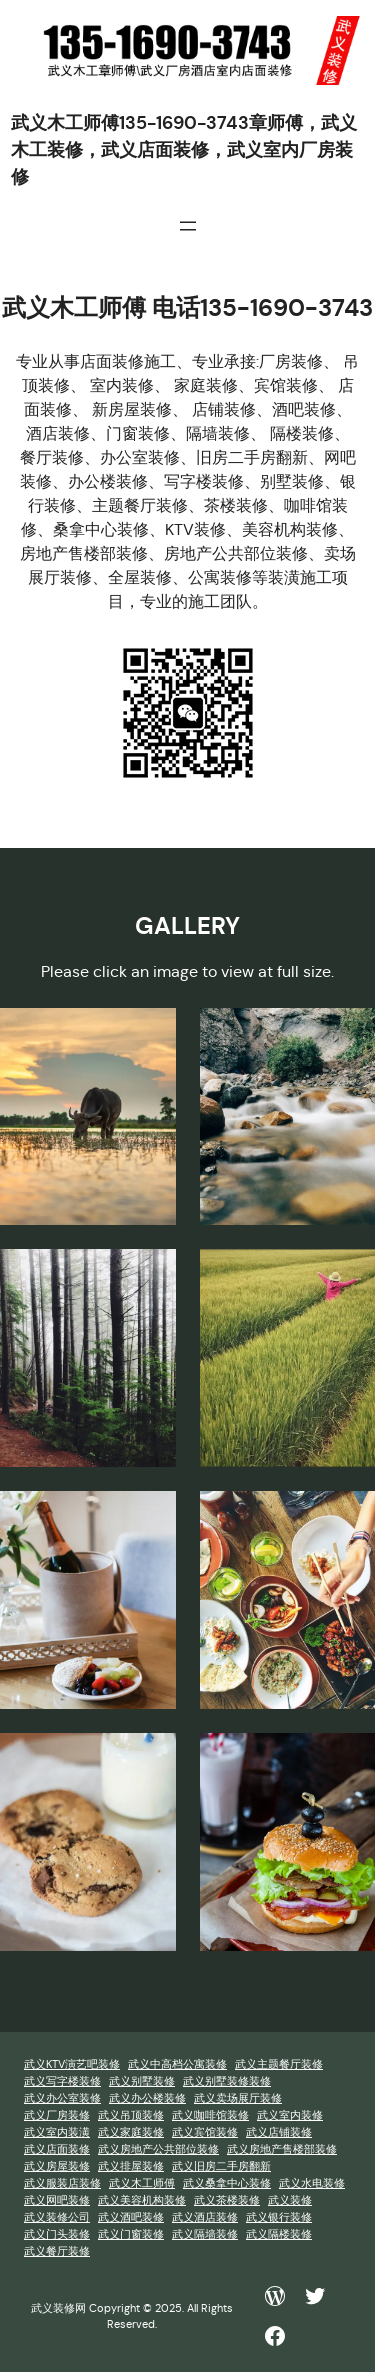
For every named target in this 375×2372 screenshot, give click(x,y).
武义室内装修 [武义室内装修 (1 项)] (290, 2115)
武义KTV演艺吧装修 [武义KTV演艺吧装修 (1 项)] (72, 2064)
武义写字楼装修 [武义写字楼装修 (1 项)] (62, 2081)
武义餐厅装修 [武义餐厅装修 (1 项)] (57, 2251)
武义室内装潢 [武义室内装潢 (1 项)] (57, 2132)
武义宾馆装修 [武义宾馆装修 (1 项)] (205, 2132)
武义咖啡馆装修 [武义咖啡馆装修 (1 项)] (210, 2115)
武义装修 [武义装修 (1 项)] (290, 2200)
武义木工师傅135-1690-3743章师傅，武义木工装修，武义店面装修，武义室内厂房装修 (184, 149)
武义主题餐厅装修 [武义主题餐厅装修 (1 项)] (279, 2064)
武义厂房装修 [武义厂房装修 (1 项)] (57, 2115)
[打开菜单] (188, 226)
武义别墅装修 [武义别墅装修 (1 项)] (142, 2081)
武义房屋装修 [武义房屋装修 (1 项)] (57, 2166)
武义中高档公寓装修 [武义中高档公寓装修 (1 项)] (177, 2064)
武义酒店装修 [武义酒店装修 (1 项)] (205, 2217)
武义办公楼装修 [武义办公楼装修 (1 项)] (147, 2098)
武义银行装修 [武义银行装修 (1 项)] (279, 2217)
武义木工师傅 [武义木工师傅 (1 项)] (142, 2183)
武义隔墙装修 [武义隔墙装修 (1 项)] (205, 2234)
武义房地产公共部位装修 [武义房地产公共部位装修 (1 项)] (158, 2149)
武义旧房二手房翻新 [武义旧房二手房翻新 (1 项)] (221, 2166)
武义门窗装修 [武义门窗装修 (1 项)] (131, 2234)
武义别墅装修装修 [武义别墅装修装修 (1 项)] (227, 2081)
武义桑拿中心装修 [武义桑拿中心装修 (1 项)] (227, 2183)
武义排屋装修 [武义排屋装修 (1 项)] (131, 2166)
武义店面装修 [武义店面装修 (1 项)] (57, 2149)
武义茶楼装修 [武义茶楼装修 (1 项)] (227, 2200)
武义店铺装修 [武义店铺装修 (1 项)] (279, 2132)
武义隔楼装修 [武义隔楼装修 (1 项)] (279, 2234)
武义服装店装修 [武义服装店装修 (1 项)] (62, 2183)
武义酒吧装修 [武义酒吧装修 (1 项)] (131, 2217)
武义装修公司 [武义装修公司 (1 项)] (57, 2217)
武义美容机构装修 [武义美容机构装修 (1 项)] (142, 2200)
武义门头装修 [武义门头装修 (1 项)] (57, 2234)
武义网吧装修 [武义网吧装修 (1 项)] (57, 2200)
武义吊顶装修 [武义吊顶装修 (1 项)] (131, 2115)
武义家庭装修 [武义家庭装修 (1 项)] (131, 2132)
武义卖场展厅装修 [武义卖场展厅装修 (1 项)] (238, 2098)
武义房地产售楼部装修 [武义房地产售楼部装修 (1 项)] (282, 2149)
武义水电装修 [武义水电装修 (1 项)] (312, 2183)
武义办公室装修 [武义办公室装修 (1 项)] (62, 2098)
